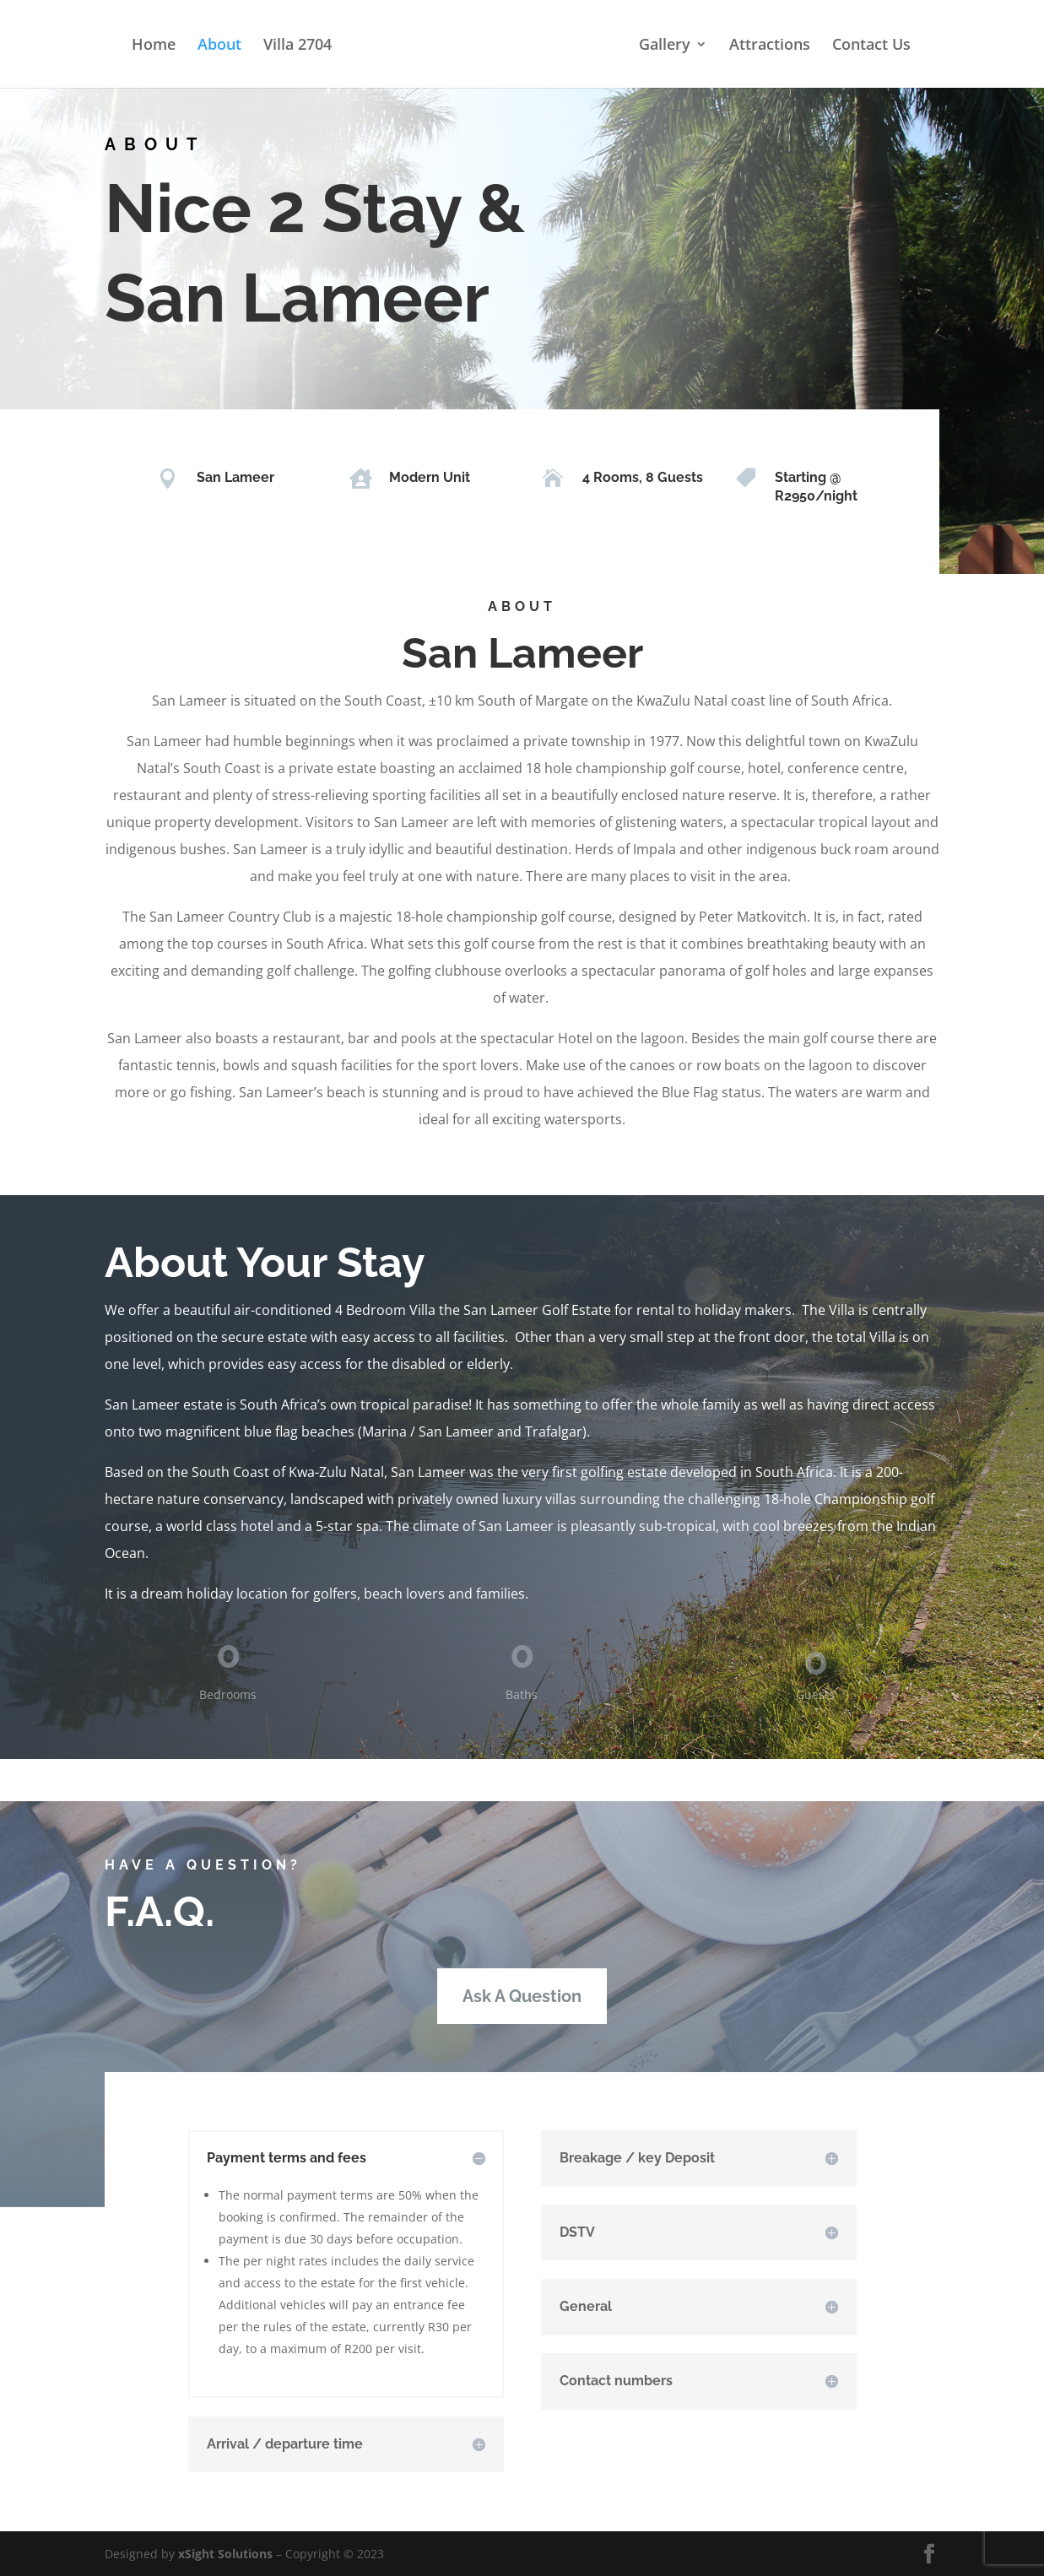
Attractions (769, 46)
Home (154, 46)
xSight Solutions (225, 2554)
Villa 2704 (297, 46)
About (219, 46)
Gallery (664, 46)
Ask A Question (522, 1996)
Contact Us (871, 46)
